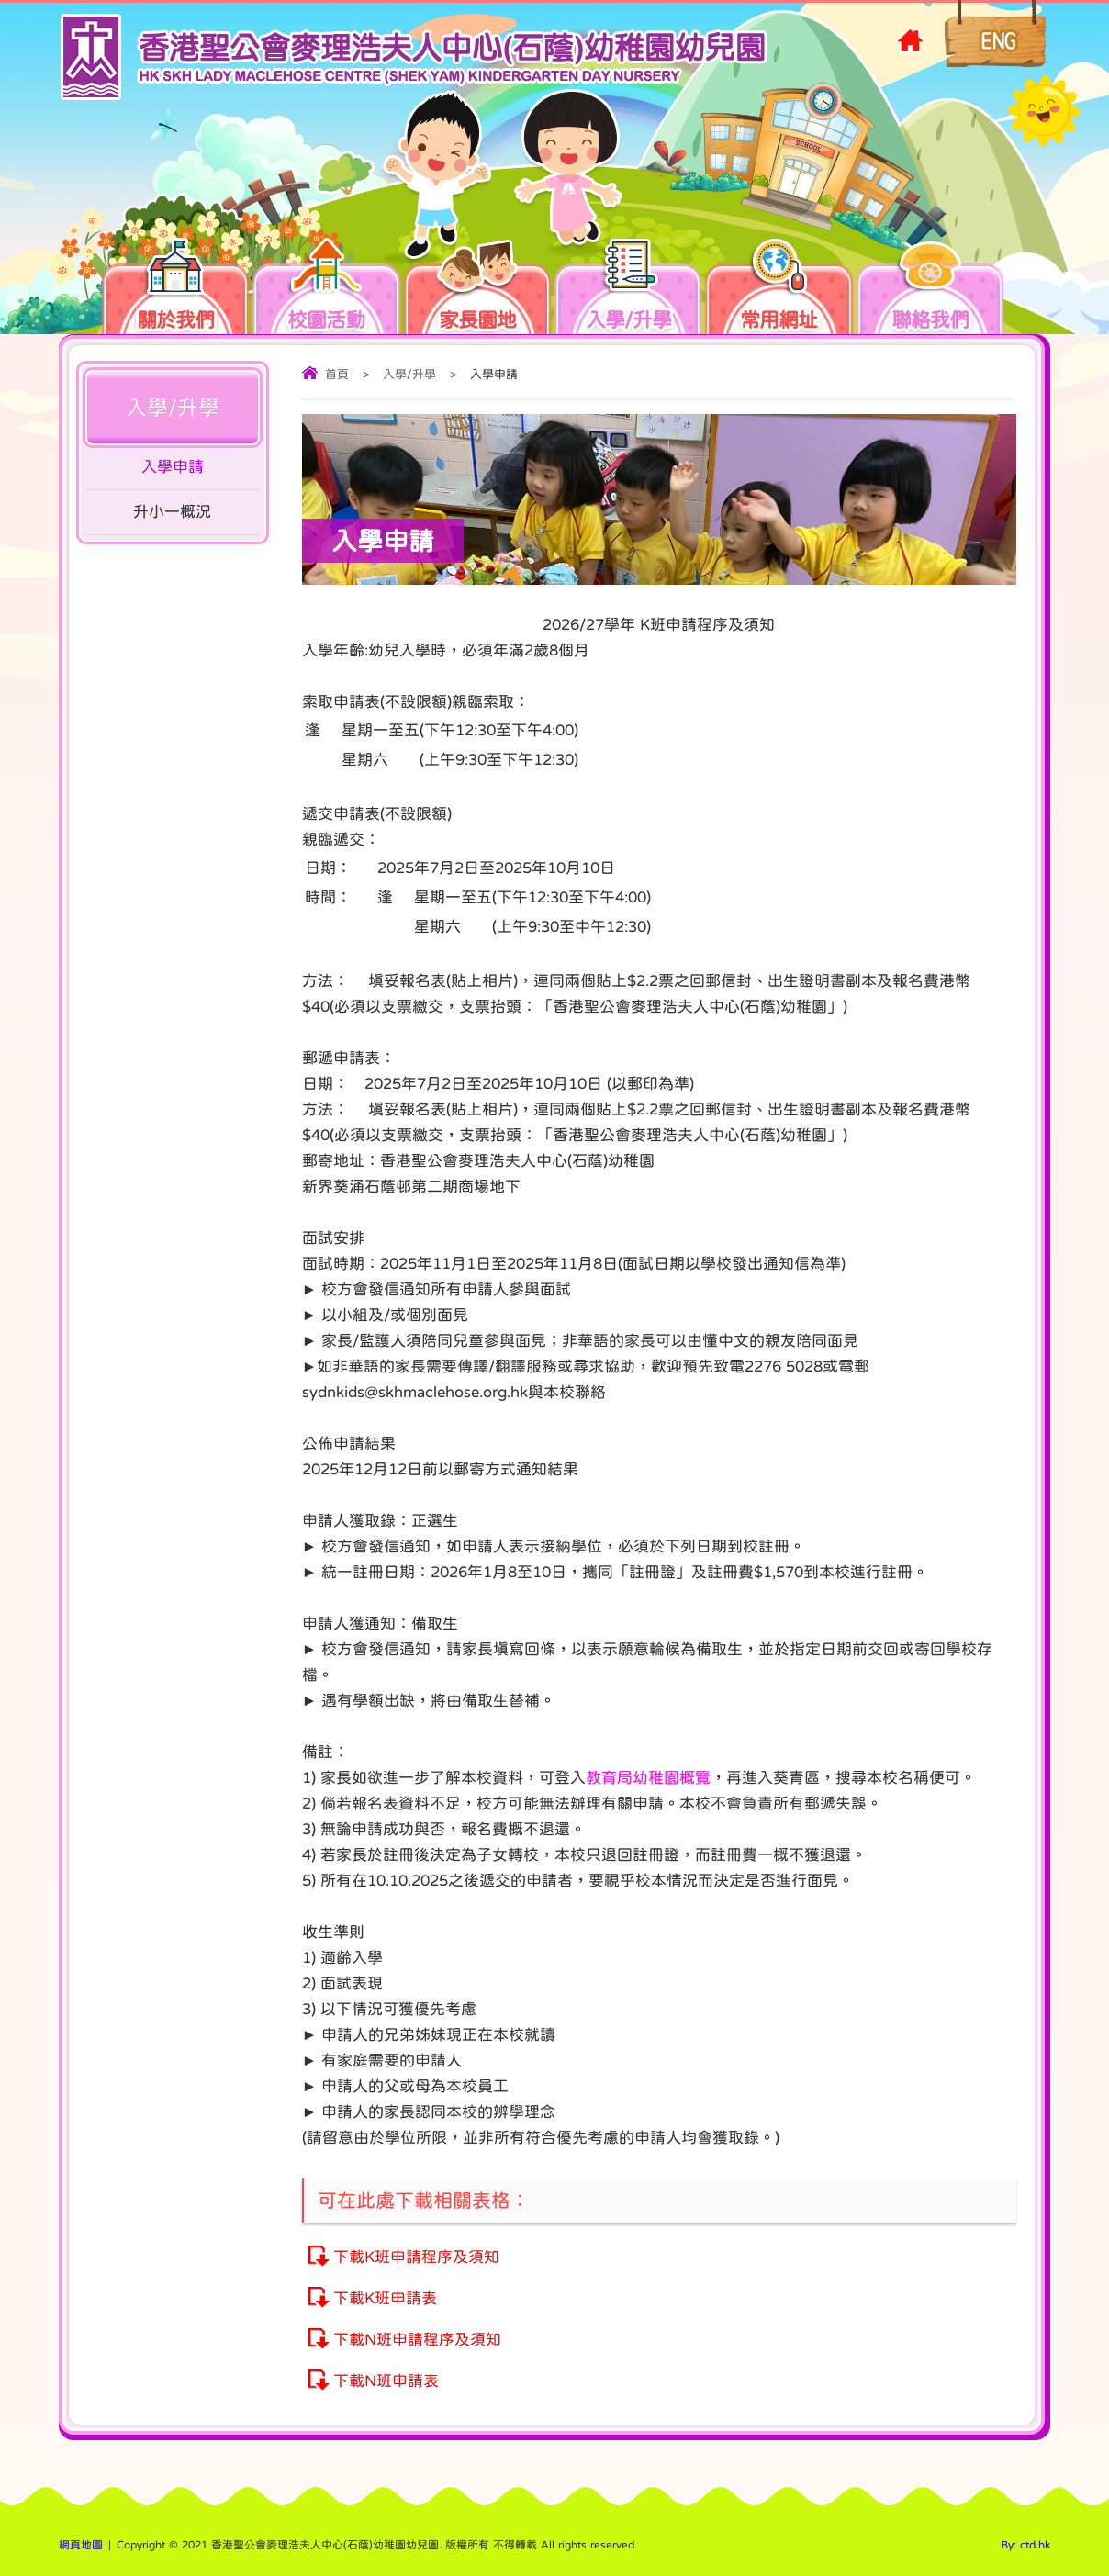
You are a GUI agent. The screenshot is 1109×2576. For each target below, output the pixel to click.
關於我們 (192, 290)
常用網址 (778, 290)
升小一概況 (172, 512)
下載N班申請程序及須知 (417, 2339)
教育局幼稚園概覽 (648, 1778)
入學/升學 (645, 290)
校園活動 (342, 290)
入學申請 (172, 467)
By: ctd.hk (1025, 2544)
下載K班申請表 (385, 2298)
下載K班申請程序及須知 (416, 2257)
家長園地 (494, 290)
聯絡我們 (930, 290)
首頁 (337, 374)
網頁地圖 (81, 2544)
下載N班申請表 (386, 2381)
